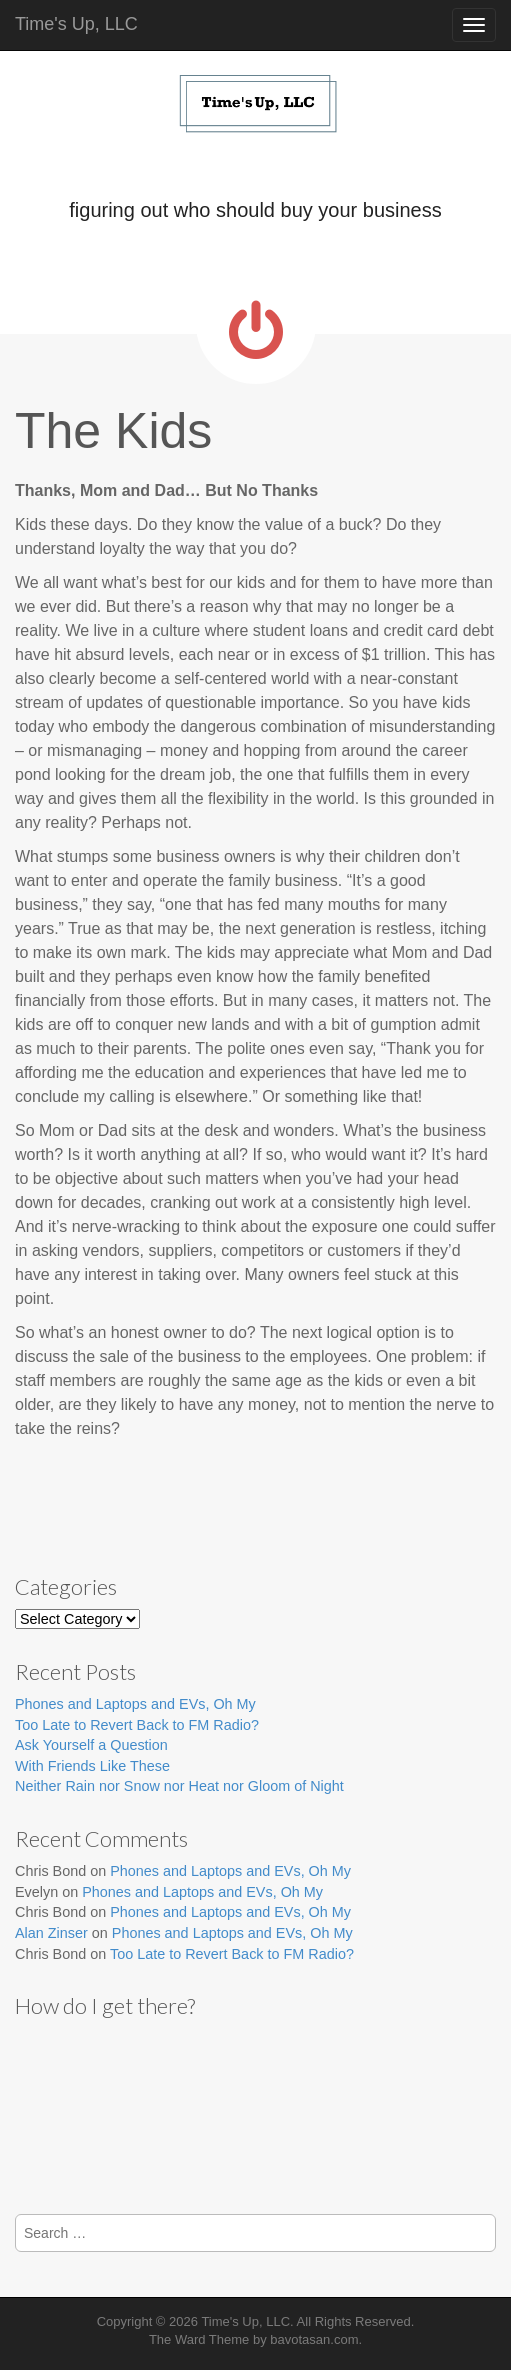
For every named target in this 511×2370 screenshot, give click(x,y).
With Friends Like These (92, 1766)
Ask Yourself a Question (91, 1745)
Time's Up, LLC (76, 24)
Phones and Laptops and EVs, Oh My (135, 1704)
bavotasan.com (314, 2339)
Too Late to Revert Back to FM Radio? (137, 1725)
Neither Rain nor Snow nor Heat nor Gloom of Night (179, 1786)
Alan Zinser (51, 1933)
